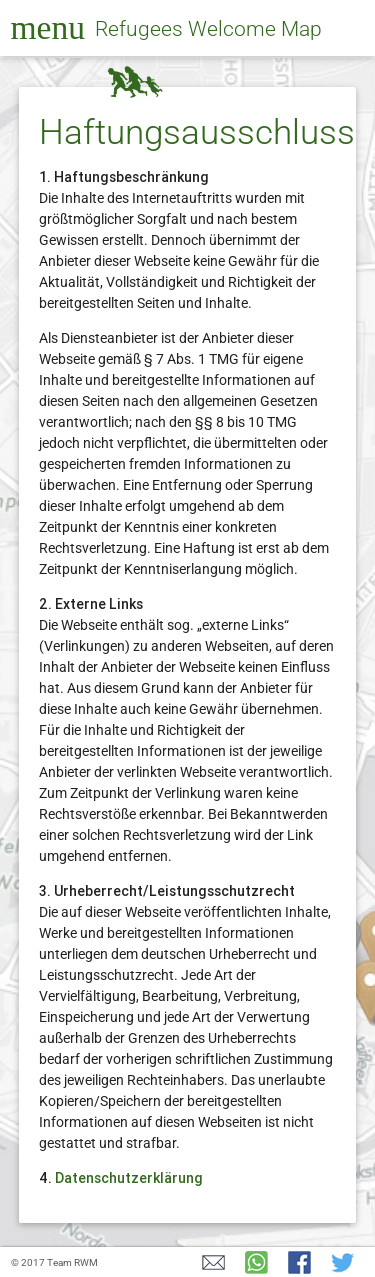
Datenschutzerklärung (129, 1178)
